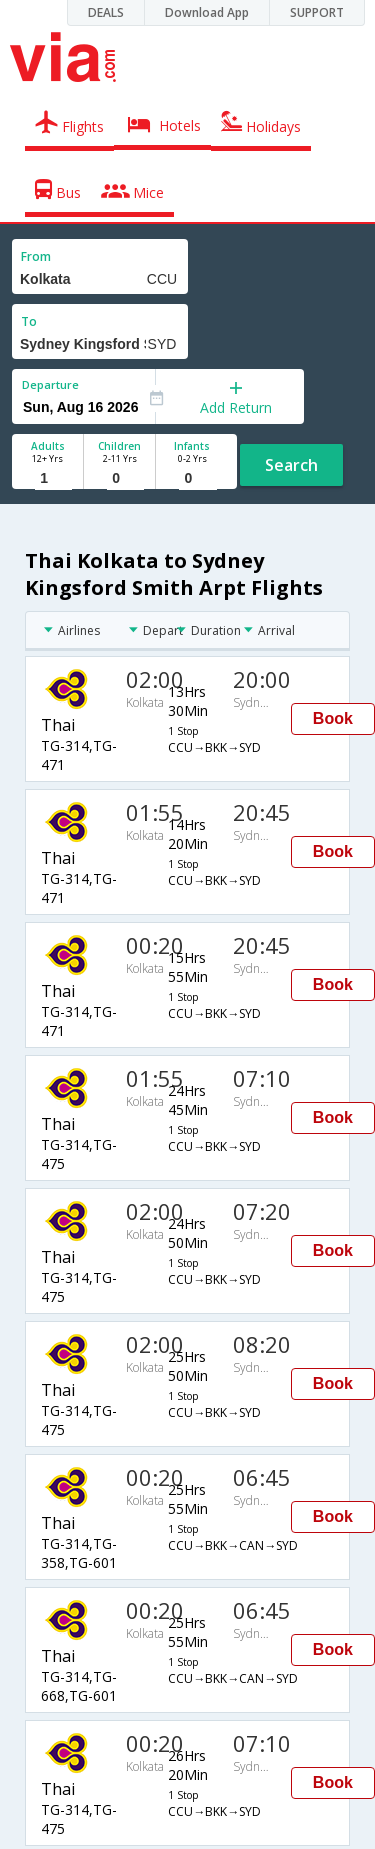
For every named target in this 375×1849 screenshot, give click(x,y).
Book (333, 718)
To (29, 321)
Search (291, 465)
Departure (50, 384)
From (36, 256)
